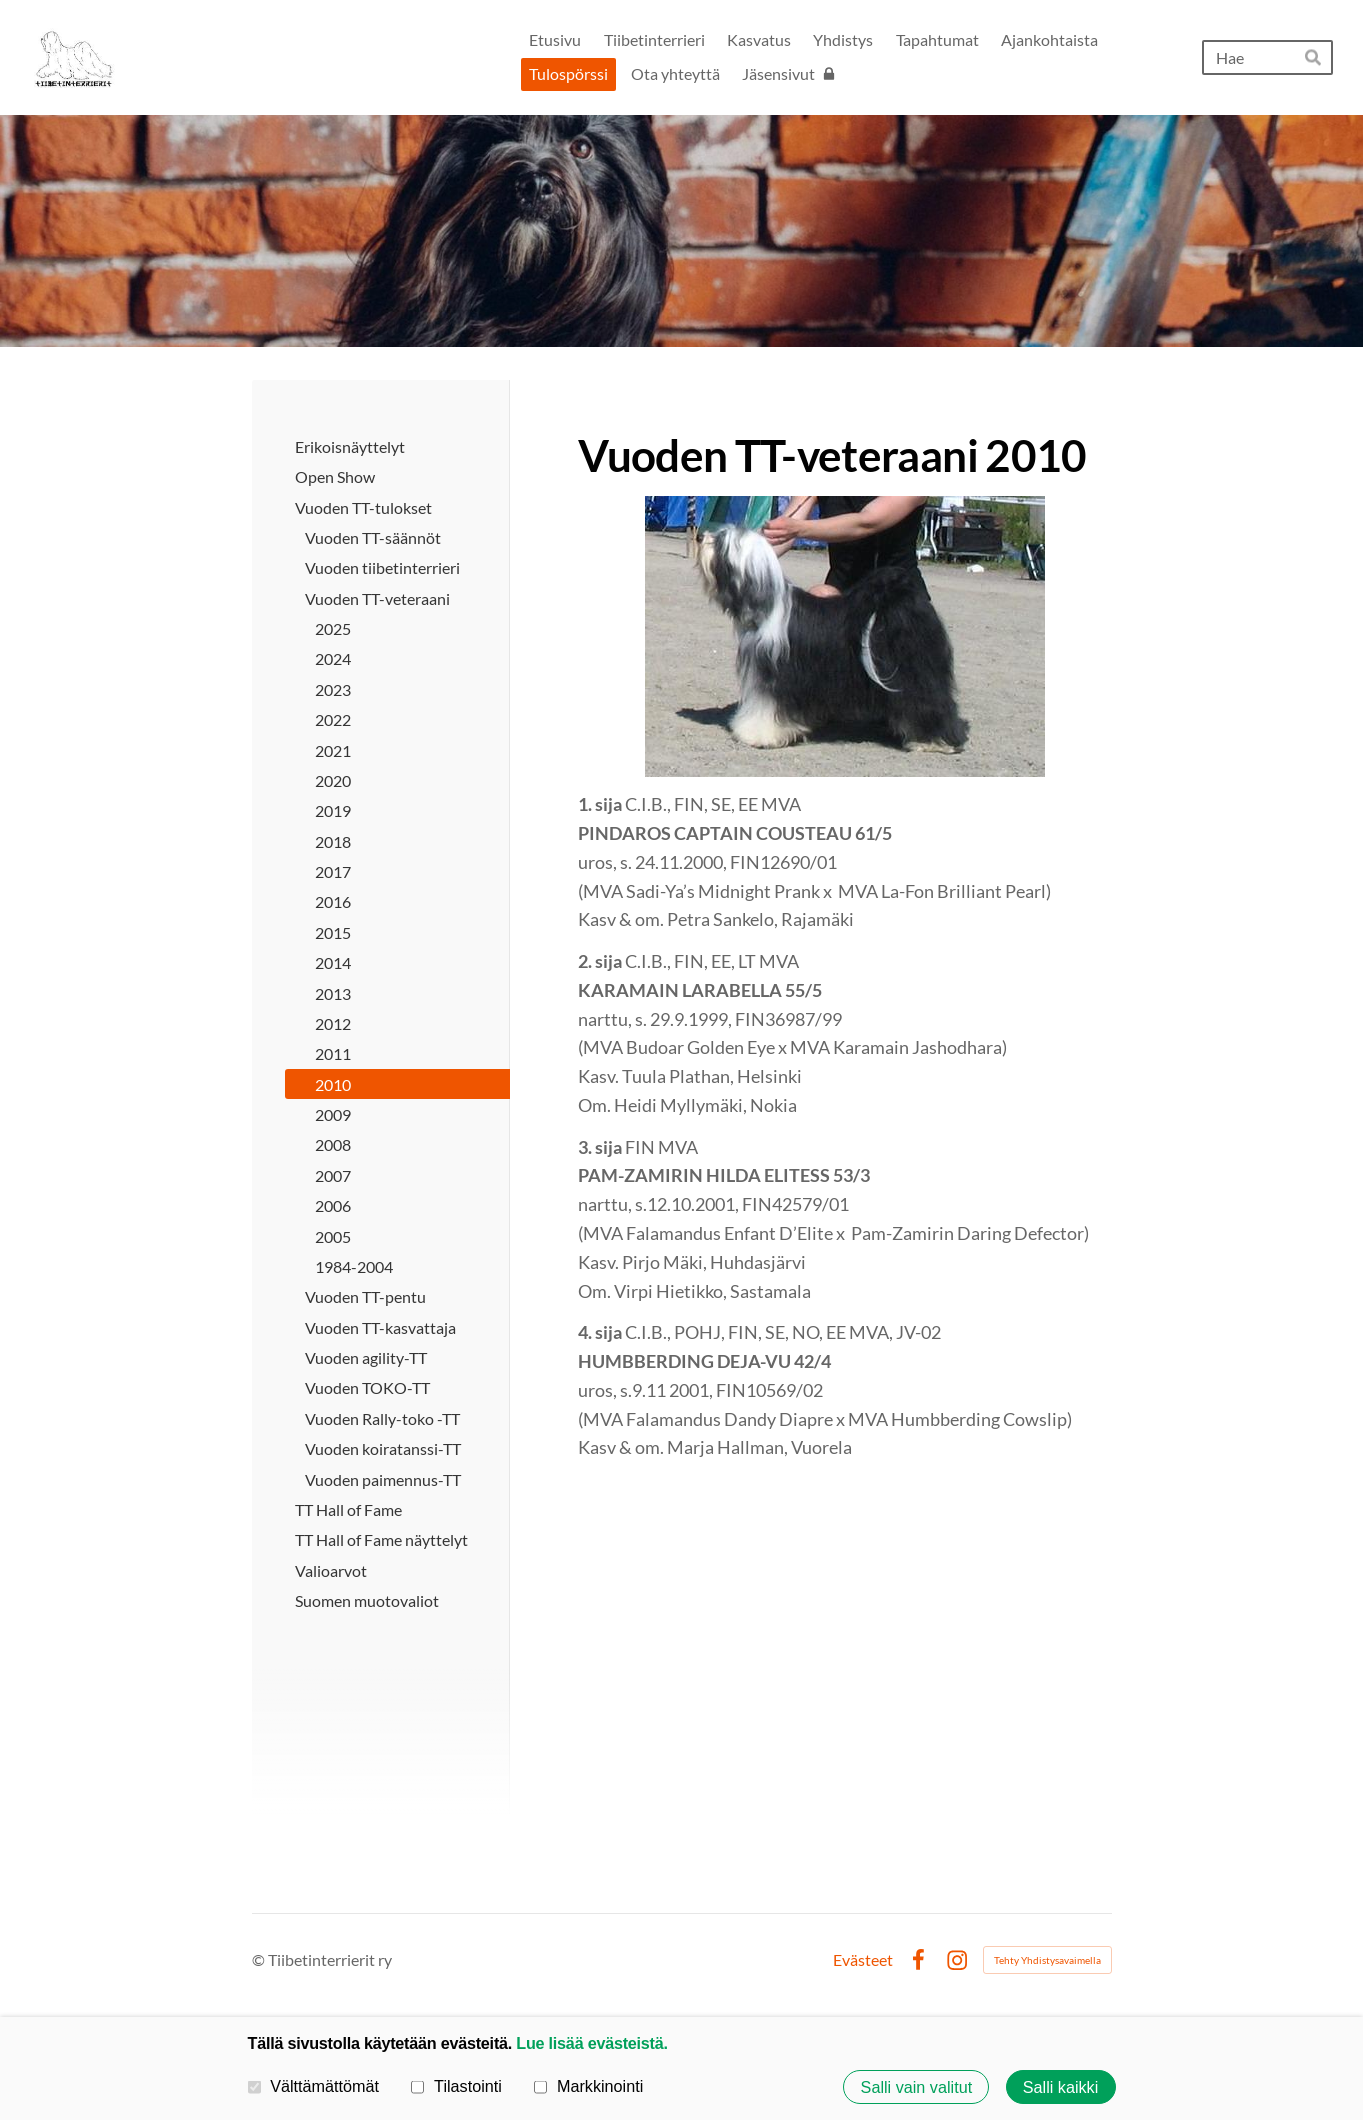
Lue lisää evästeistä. (591, 2043)
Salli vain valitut (917, 2087)
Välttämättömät (314, 2086)
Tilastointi (456, 2086)
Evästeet (863, 1960)
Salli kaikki (1061, 2087)
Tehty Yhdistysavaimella (1047, 1960)
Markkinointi (588, 2086)
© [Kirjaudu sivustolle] (260, 1959)
